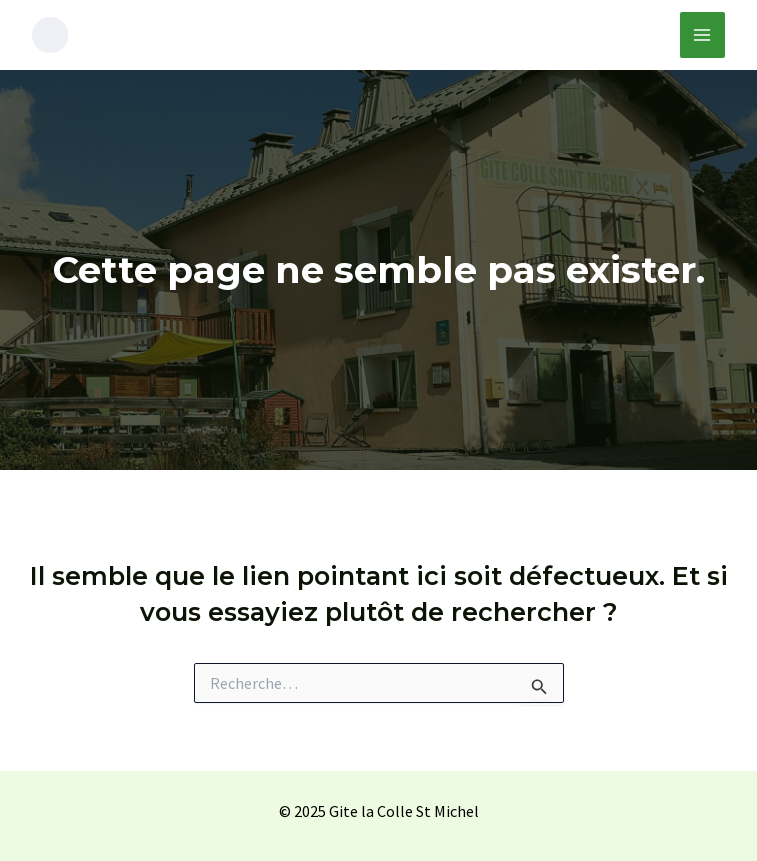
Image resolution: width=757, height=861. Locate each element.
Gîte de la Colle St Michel (241, 34)
